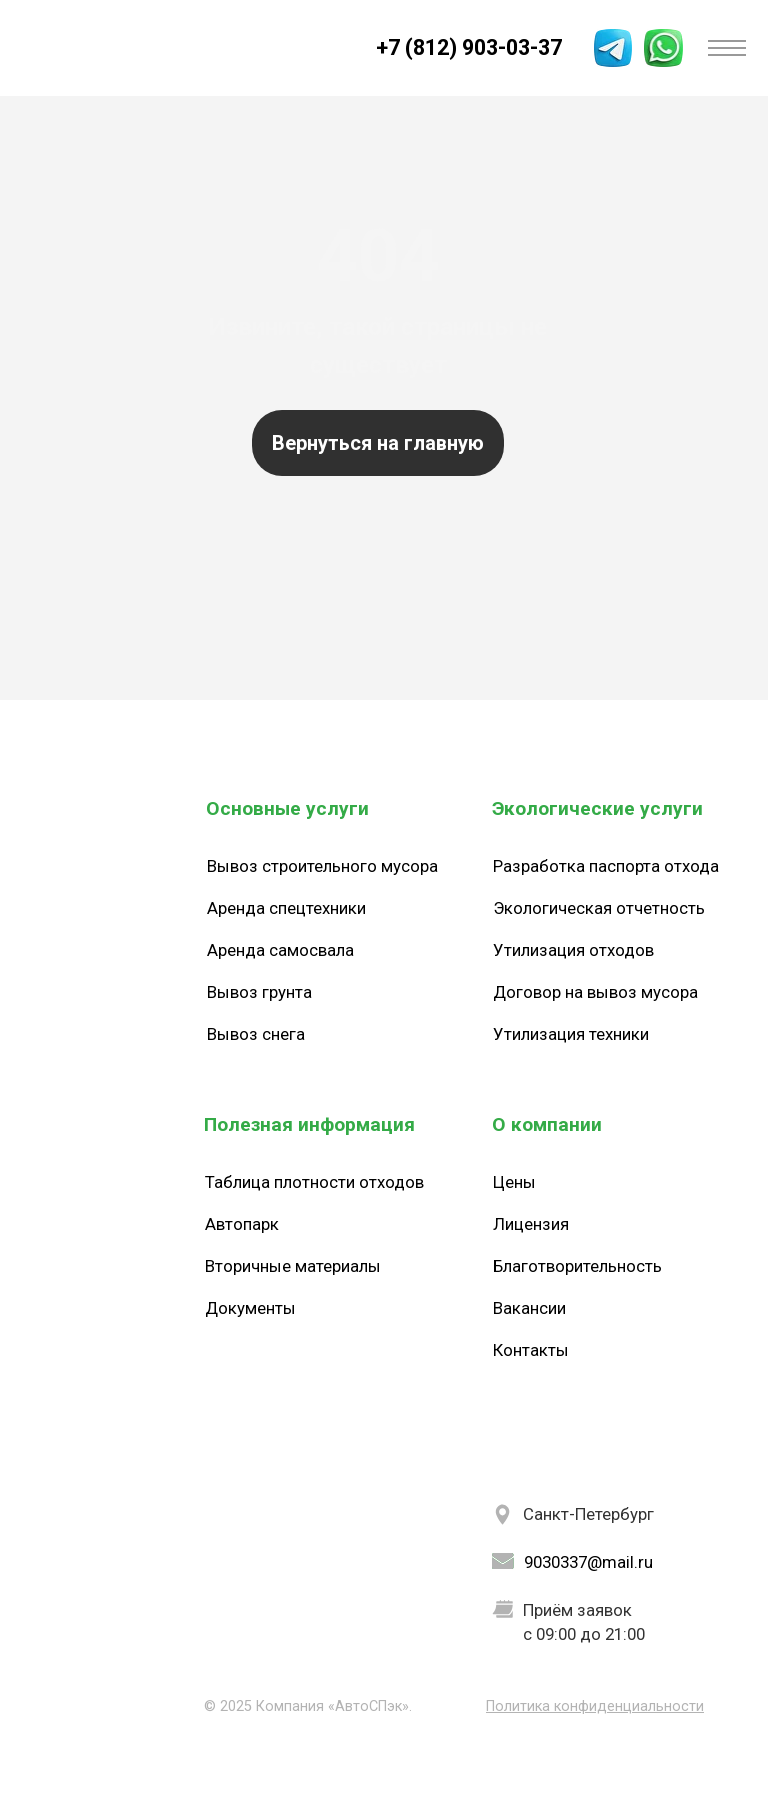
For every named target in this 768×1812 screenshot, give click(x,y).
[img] (42, 47)
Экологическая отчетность (599, 908)
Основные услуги (287, 808)
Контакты (531, 1350)
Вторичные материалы (293, 1266)
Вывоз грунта (259, 992)
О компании (547, 1124)
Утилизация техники (571, 1034)
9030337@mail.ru (588, 1562)
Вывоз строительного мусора (322, 866)
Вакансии (529, 1308)
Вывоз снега (256, 1034)
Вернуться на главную (378, 443)
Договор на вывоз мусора (595, 992)
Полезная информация (309, 1124)
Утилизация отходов (573, 950)
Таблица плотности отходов (314, 1182)
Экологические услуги (597, 808)
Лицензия (531, 1224)
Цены (514, 1182)
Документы (250, 1308)
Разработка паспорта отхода (606, 866)
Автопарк (242, 1224)
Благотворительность (577, 1266)
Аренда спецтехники (286, 908)
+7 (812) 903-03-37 (469, 47)
